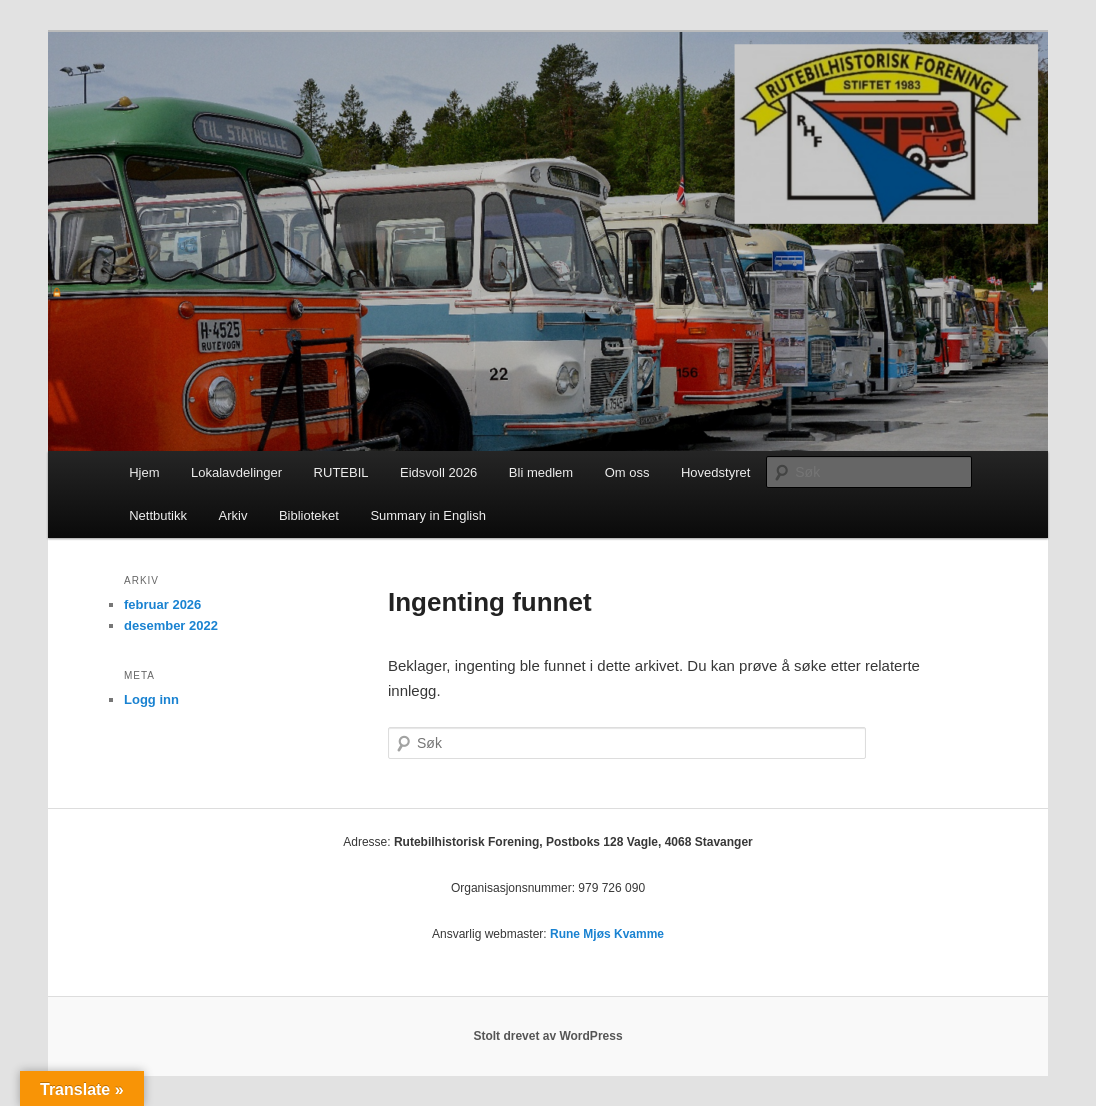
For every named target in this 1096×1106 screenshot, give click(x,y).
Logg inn (151, 699)
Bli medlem (541, 472)
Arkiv (233, 515)
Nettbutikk (158, 515)
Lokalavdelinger (236, 472)
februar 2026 (162, 604)
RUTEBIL (341, 472)
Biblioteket (309, 515)
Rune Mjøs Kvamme (607, 934)
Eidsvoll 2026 (438, 472)
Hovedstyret (715, 472)
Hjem (144, 472)
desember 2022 (171, 625)
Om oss (627, 472)
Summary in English (428, 515)
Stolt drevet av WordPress (547, 1036)
